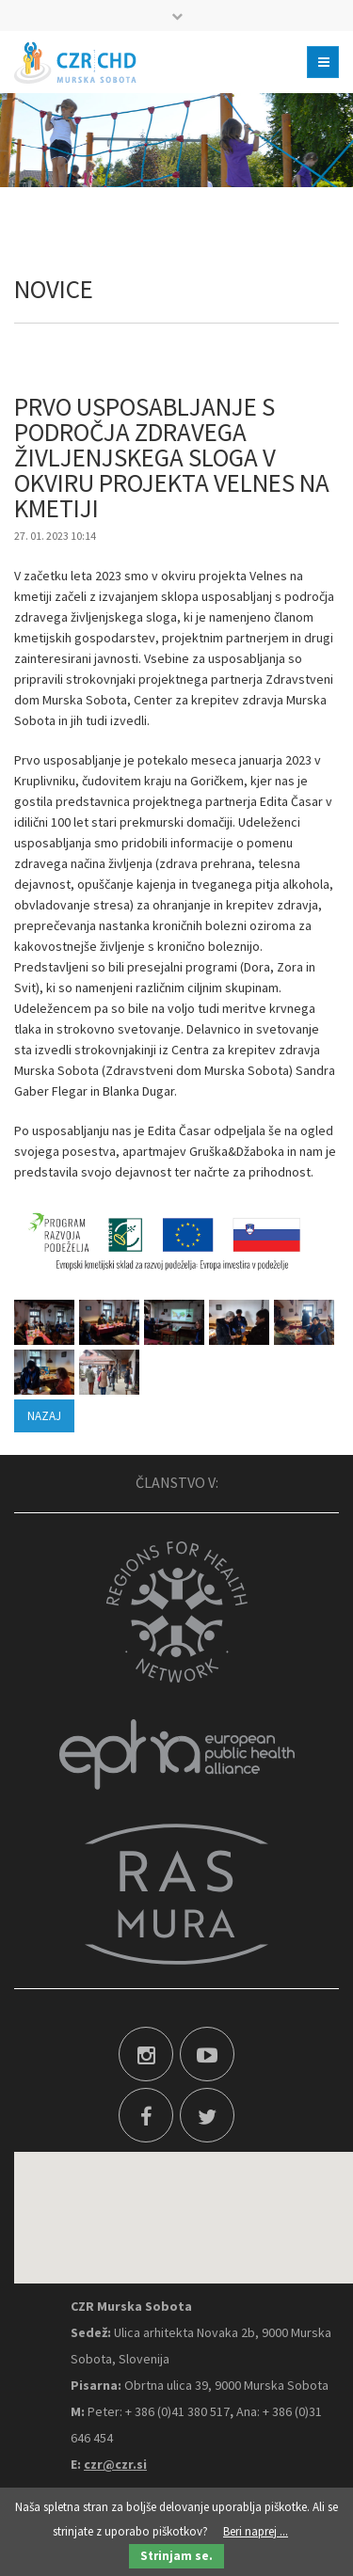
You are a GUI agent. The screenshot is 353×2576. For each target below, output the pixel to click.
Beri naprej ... (255, 2531)
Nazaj (44, 1416)
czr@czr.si (115, 2464)
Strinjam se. (176, 2556)
